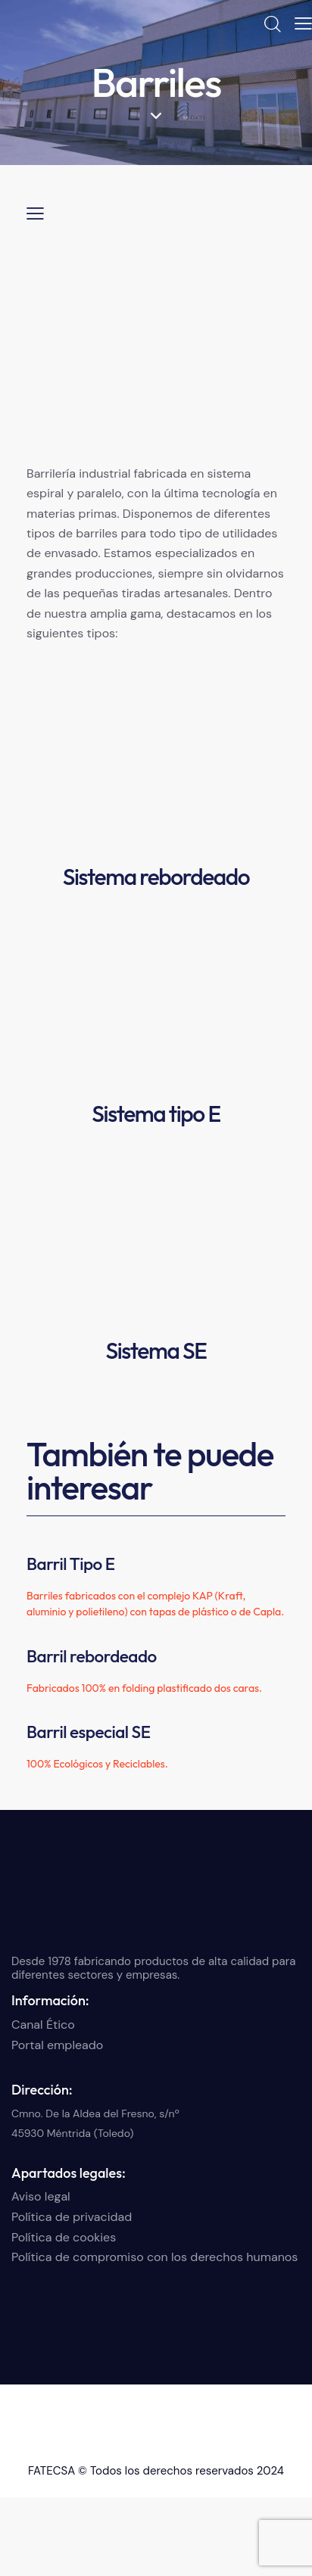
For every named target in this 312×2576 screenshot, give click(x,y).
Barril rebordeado (92, 1656)
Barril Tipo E (71, 1563)
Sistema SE (155, 1350)
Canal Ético (43, 2024)
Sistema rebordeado (156, 876)
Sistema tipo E (156, 1113)
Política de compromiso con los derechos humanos (154, 2257)
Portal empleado (57, 2045)
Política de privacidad (71, 2217)
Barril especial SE (88, 1731)
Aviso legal (40, 2196)
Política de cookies (63, 2237)
